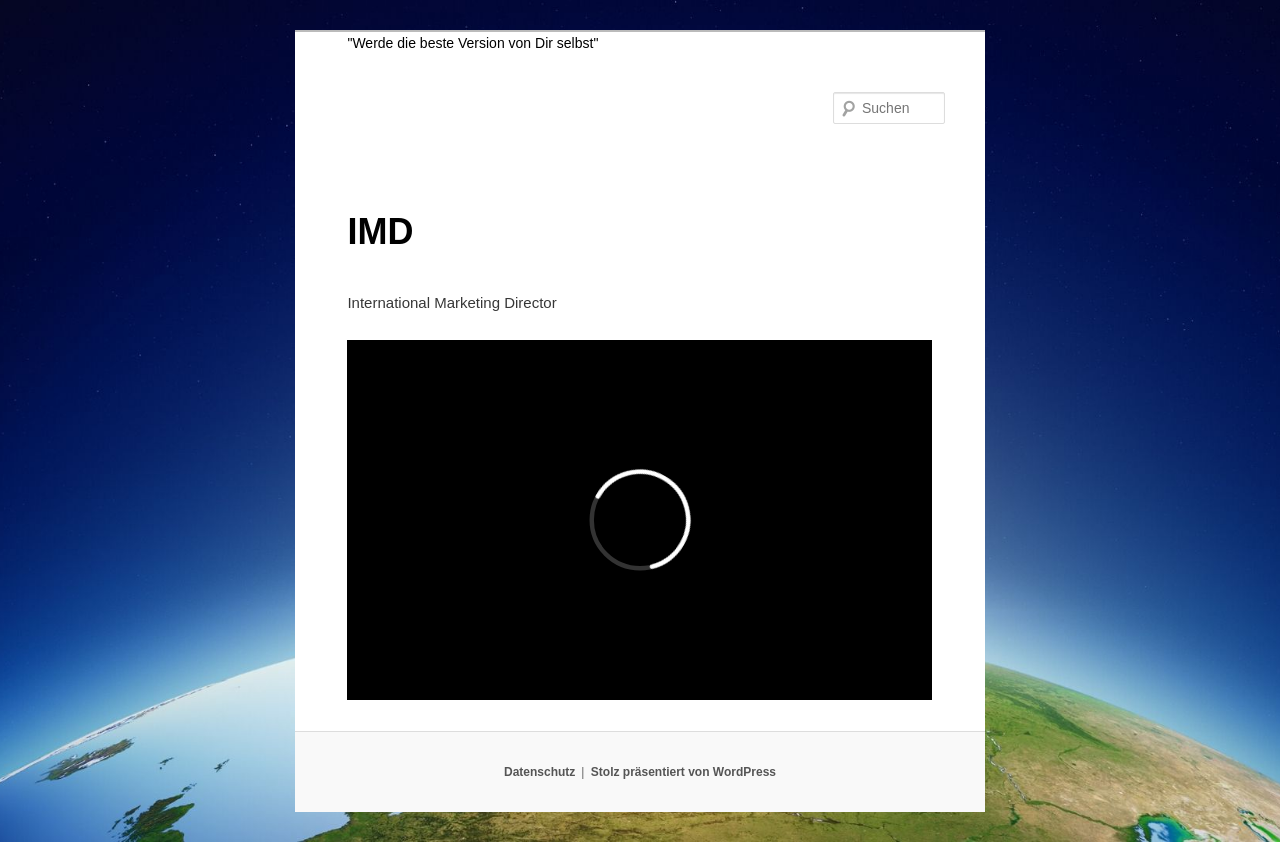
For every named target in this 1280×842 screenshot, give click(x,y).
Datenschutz (539, 772)
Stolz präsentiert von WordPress (683, 772)
